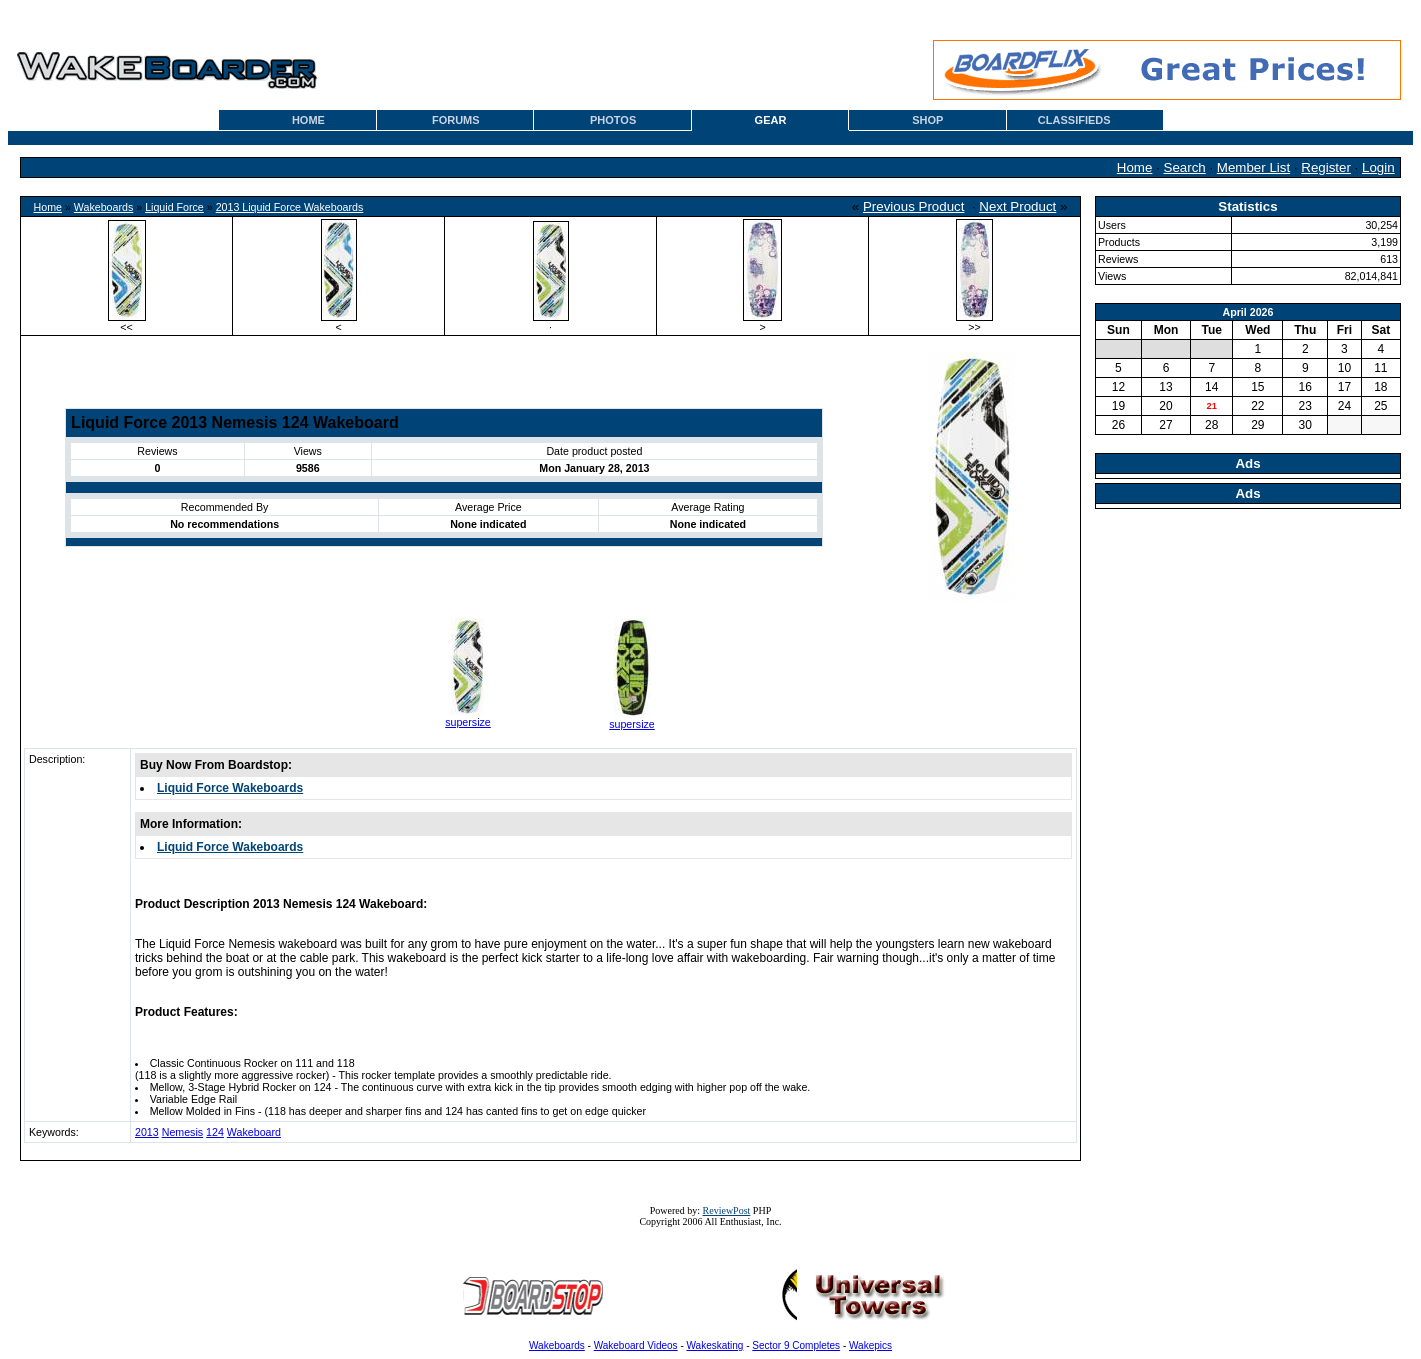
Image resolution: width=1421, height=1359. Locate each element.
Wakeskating (715, 1345)
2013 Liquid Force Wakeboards (290, 207)
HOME (308, 120)
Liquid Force (174, 207)
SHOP (927, 120)
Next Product (1017, 206)
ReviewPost (727, 1210)
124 (215, 1132)
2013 (147, 1132)
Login (1378, 167)
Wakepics (870, 1345)
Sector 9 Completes (796, 1345)
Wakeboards (103, 207)
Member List (1253, 167)
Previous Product (914, 206)
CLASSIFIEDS (1074, 120)
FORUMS (456, 120)
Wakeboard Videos (636, 1345)
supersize (468, 722)
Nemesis (182, 1132)
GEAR (771, 120)
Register (1326, 167)
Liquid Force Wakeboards (230, 788)
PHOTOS (613, 120)
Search (1185, 167)
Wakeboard (254, 1132)
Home (1135, 167)
